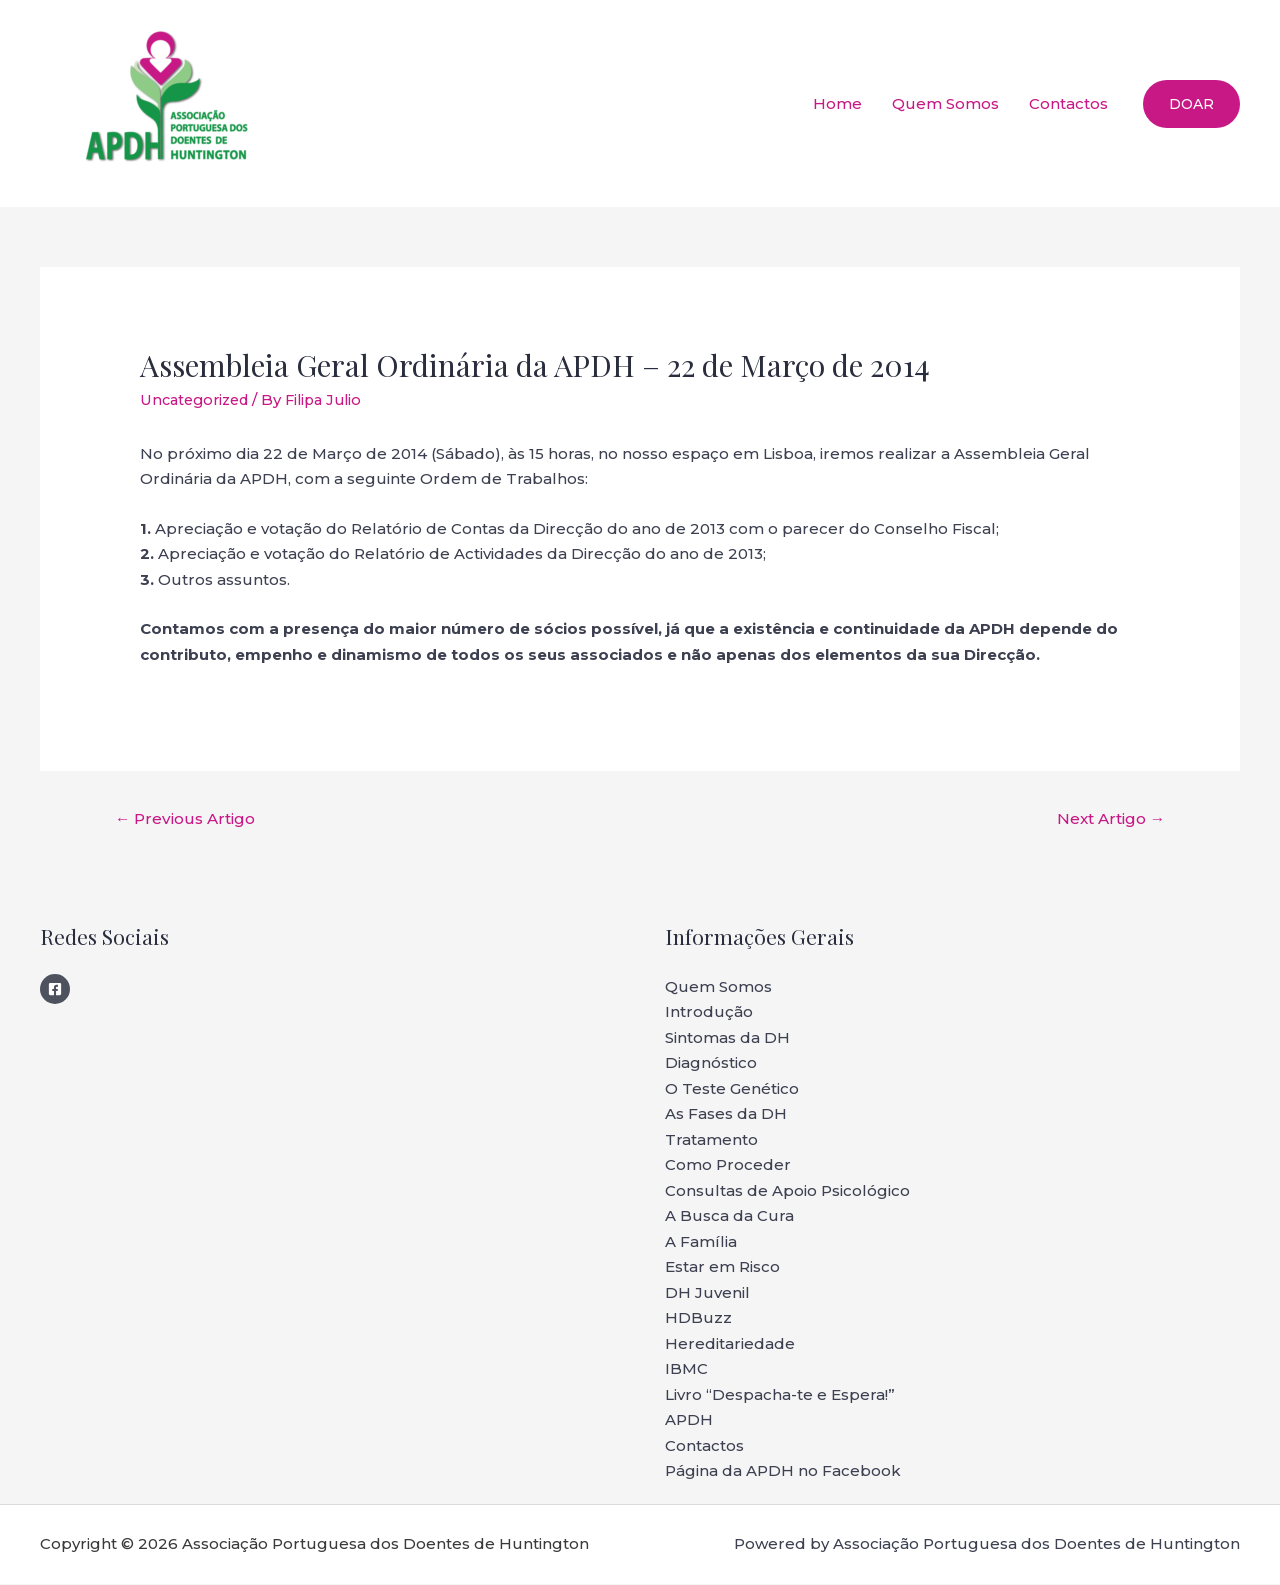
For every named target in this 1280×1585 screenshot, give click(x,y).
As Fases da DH (726, 1115)
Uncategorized (198, 399)
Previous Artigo (189, 819)
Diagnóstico (711, 1064)
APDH (689, 1421)
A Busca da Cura (729, 1217)
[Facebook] (55, 990)
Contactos (1068, 103)
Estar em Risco (722, 1268)
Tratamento (711, 1140)
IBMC (686, 1370)
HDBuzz (698, 1319)
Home (837, 103)
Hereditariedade (730, 1344)
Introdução (709, 1013)
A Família (701, 1242)
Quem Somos (945, 103)
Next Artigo (1107, 819)
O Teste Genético (732, 1089)
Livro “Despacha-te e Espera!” (780, 1395)
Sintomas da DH (727, 1038)
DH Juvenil (707, 1293)
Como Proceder (728, 1166)
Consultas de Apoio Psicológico (787, 1191)
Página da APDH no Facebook (783, 1472)
